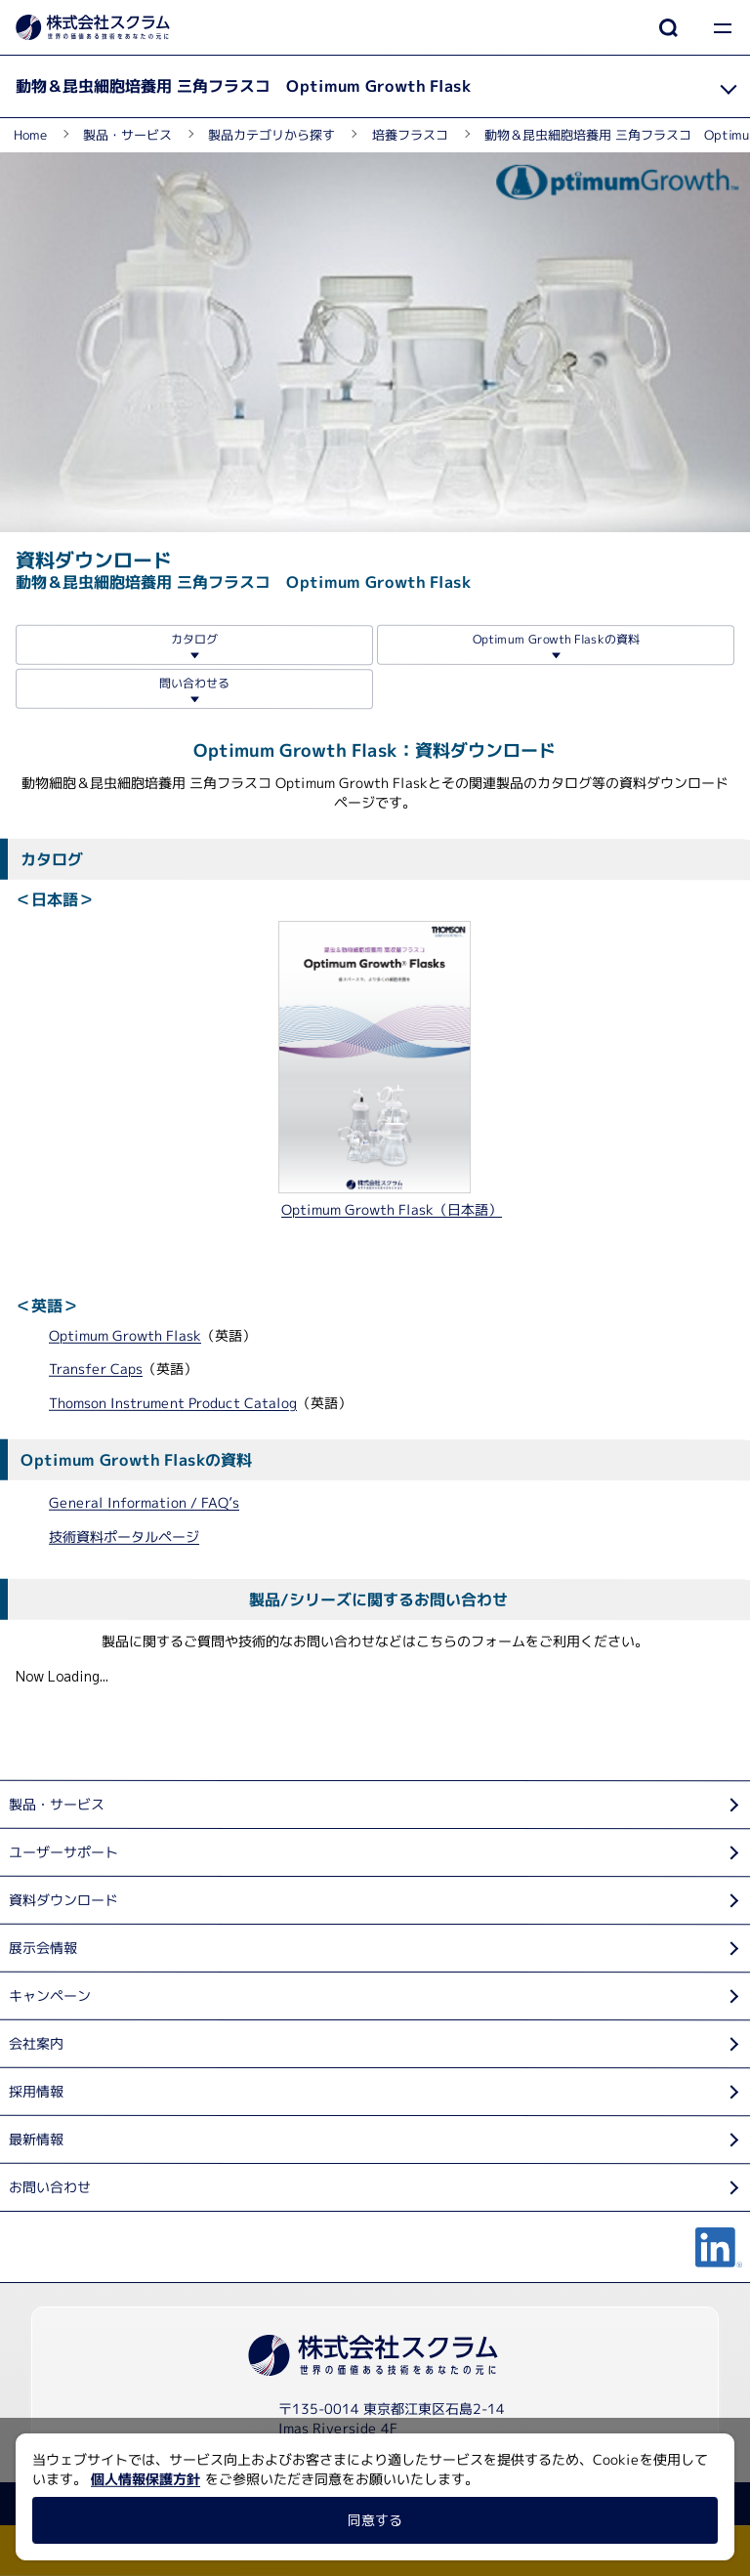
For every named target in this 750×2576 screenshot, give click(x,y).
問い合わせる (194, 682)
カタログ (194, 638)
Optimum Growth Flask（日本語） (391, 1209)
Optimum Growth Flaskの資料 (555, 638)
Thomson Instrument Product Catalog (173, 1402)
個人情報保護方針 (145, 2479)
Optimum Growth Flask (125, 1335)
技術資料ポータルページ (124, 1535)
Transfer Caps (96, 1368)
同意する (375, 2520)
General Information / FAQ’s (144, 1502)
